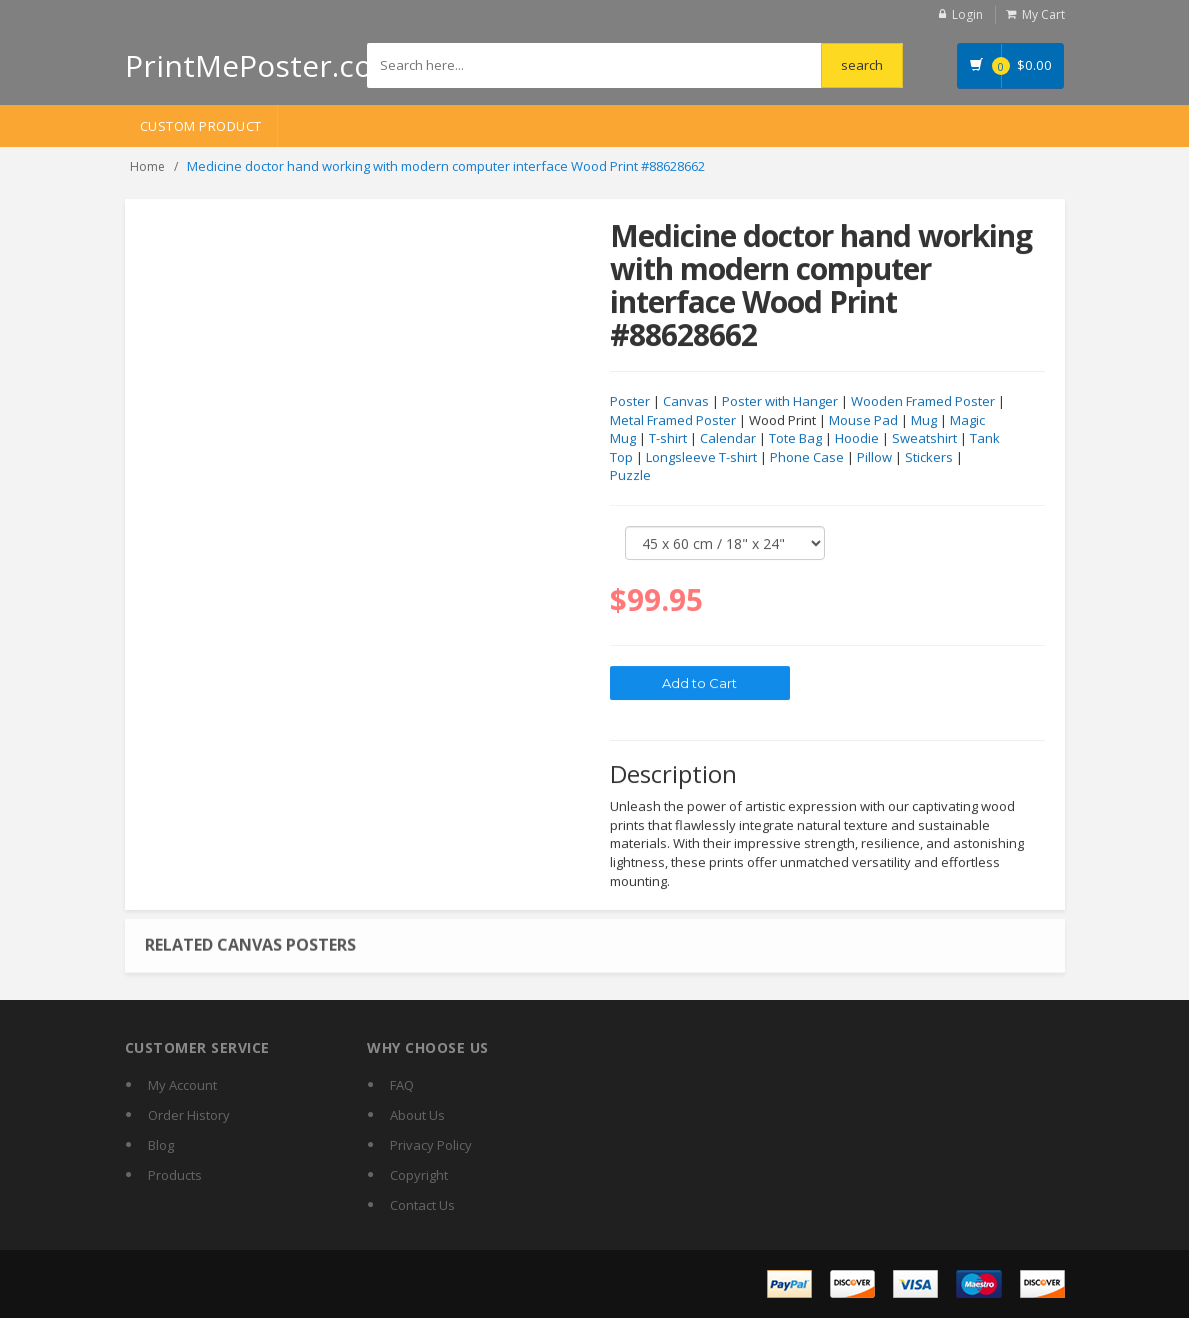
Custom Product (201, 126)
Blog (161, 1145)
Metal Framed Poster (673, 421)
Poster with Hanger (780, 402)
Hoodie (857, 439)
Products (175, 1175)
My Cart (1043, 14)
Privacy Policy (431, 1145)
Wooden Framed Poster (923, 402)
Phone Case (807, 458)
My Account (182, 1085)
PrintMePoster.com (262, 65)
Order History (189, 1115)
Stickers (929, 458)
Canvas (686, 402)
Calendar (728, 439)
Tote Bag (795, 439)
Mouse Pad (863, 421)
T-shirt (668, 439)
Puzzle (630, 476)
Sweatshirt (924, 439)
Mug (924, 421)
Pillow (874, 458)
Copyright (419, 1175)
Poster (630, 402)
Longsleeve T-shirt (701, 458)
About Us (417, 1115)
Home (147, 166)
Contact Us (422, 1205)
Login (967, 14)
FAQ (402, 1085)
